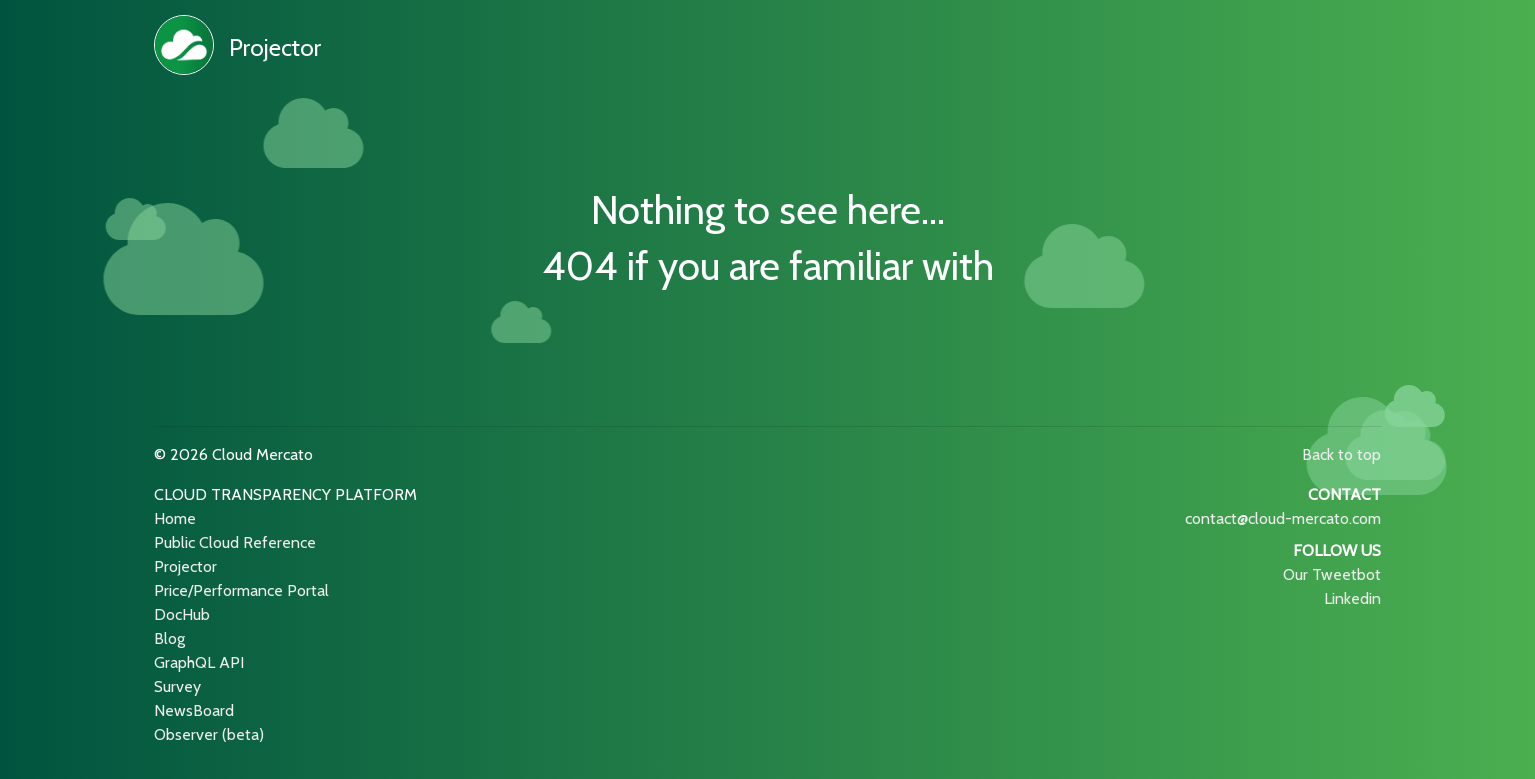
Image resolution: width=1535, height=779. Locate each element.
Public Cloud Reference (235, 542)
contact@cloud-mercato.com (1283, 518)
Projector (275, 47)
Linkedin (1352, 598)
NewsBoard (194, 710)
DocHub (182, 614)
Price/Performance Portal (241, 590)
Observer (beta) (209, 734)
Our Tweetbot (1332, 574)
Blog (169, 638)
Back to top (1341, 454)
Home (175, 518)
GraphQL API (199, 662)
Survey (177, 686)
